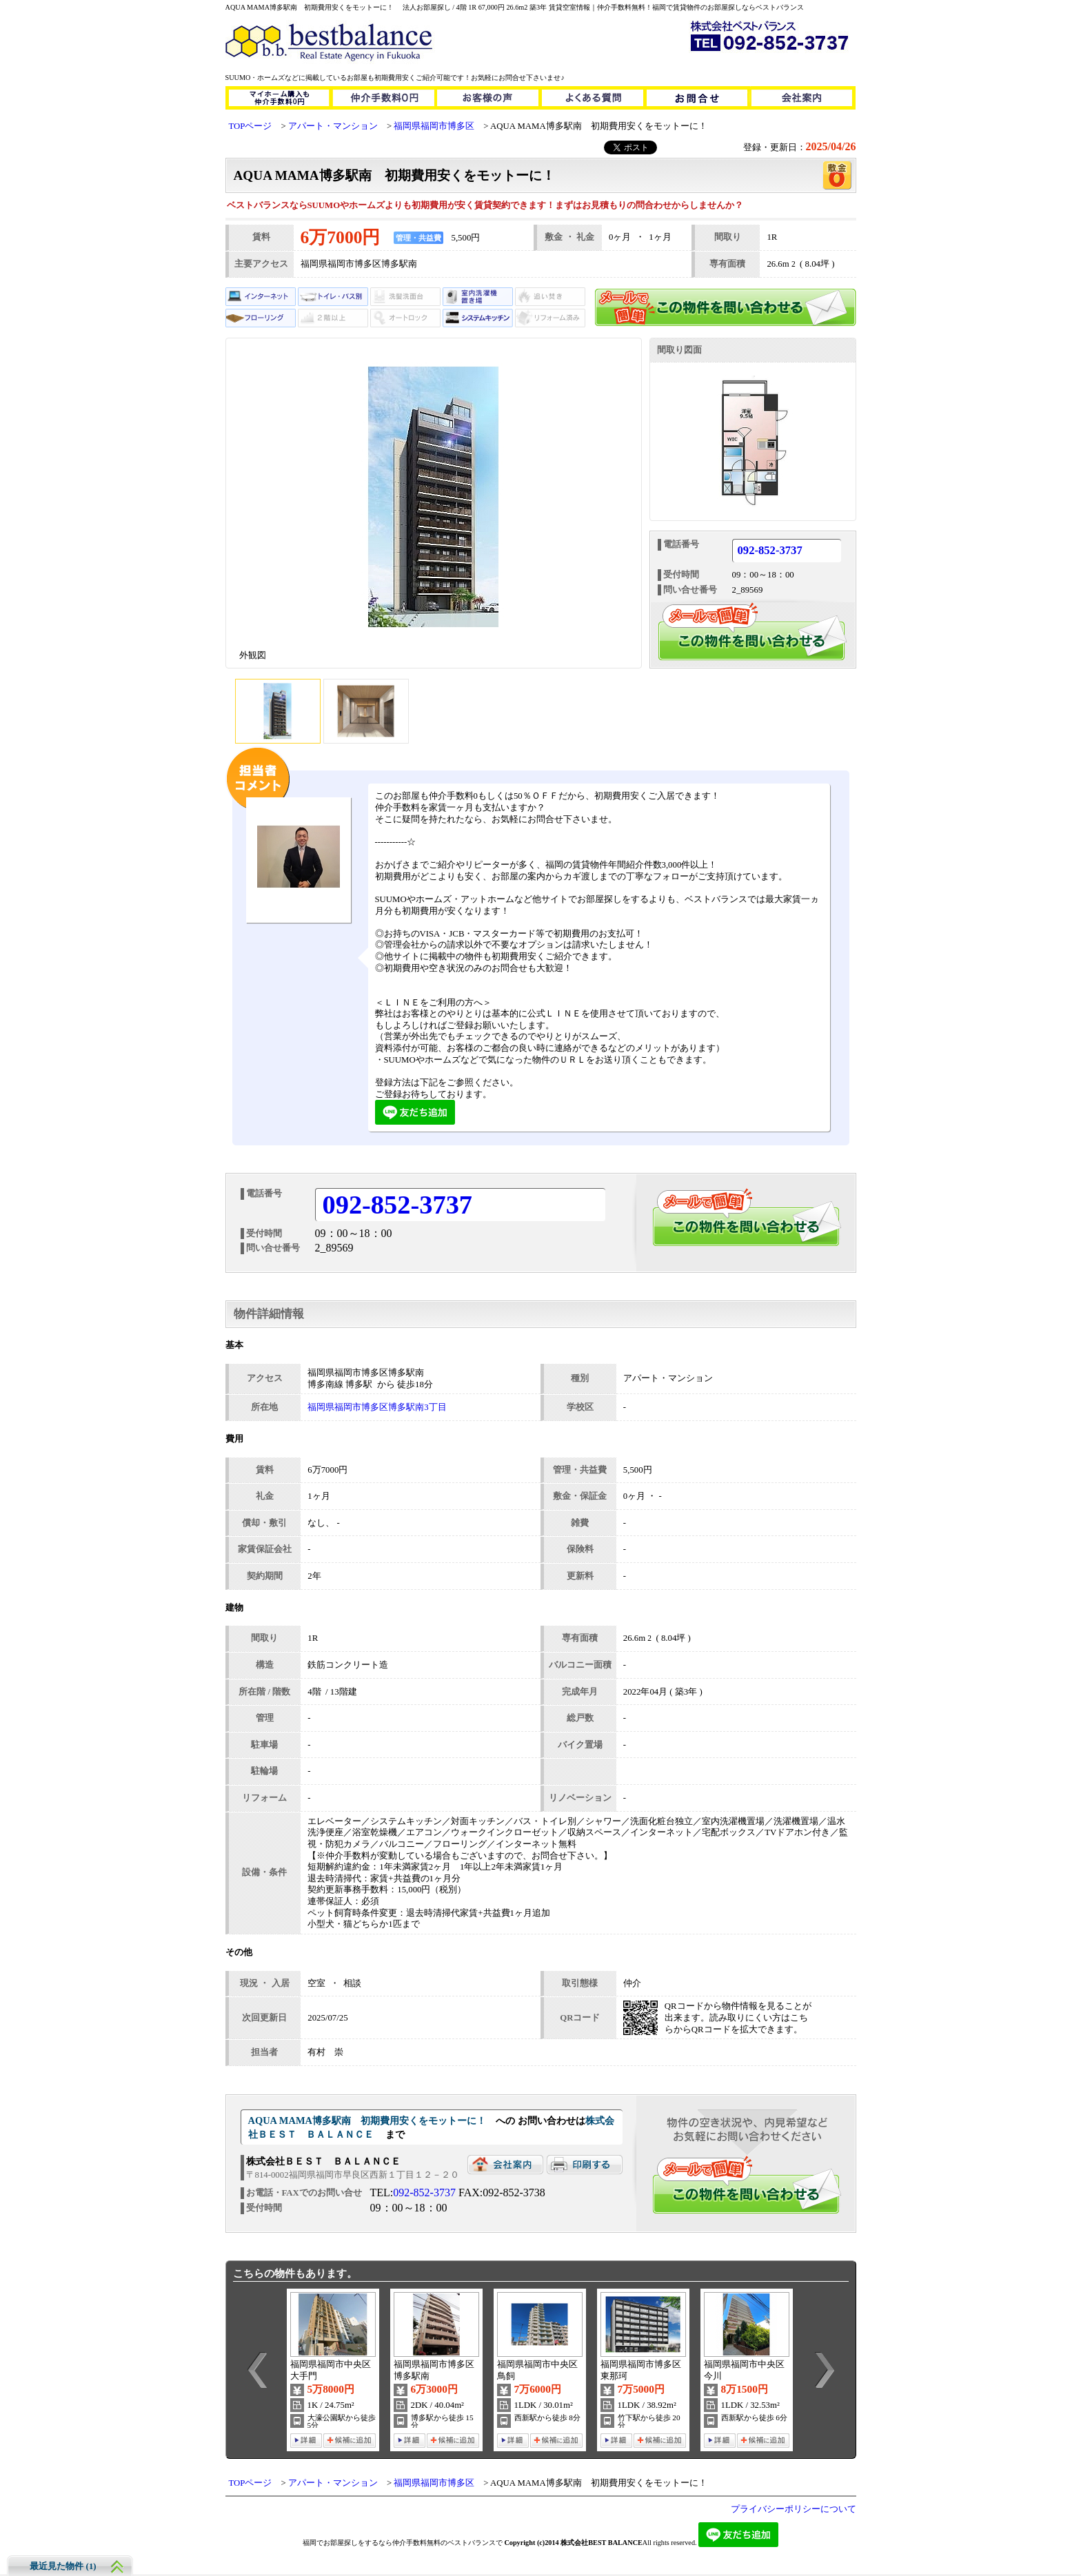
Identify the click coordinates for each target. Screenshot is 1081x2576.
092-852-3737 (770, 551)
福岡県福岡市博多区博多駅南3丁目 (376, 1407)
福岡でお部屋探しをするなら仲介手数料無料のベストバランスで (403, 2542)
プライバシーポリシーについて (793, 2509)
